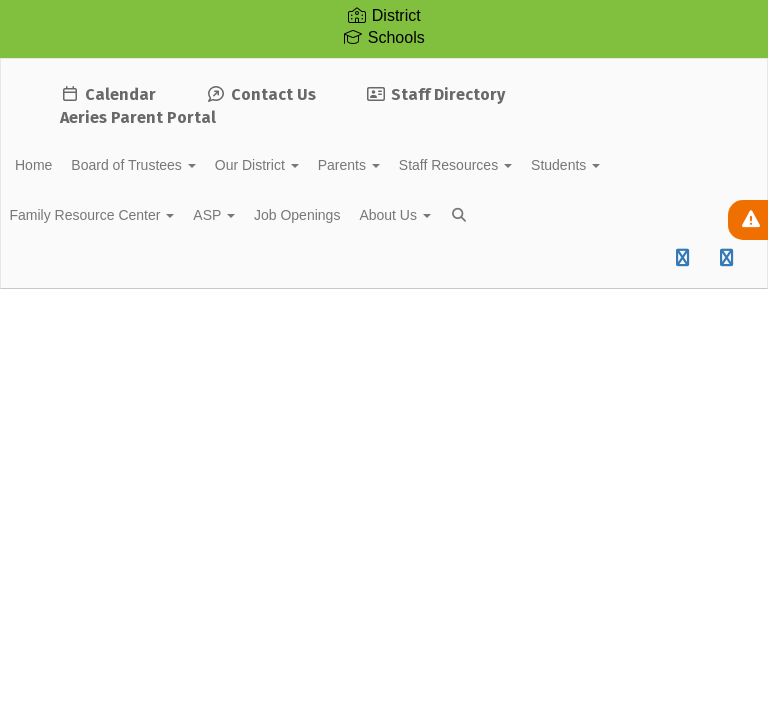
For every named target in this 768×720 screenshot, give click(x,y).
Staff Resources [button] (530, 165)
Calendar (108, 94)
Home (64, 165)
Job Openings (355, 215)
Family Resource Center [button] (128, 215)
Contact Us (261, 94)
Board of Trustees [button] (175, 165)
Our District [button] (310, 165)
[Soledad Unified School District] (384, 71)
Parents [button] (413, 165)
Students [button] (651, 165)
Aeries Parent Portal (138, 117)
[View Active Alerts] (748, 220)
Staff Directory (435, 94)
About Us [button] (464, 215)
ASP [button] (262, 215)
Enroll (600, 330)
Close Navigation (99, 273)
